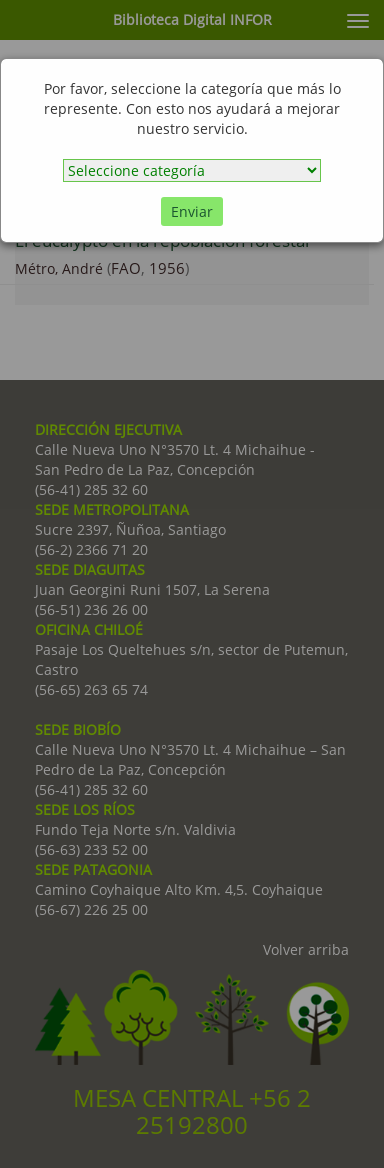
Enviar (192, 211)
